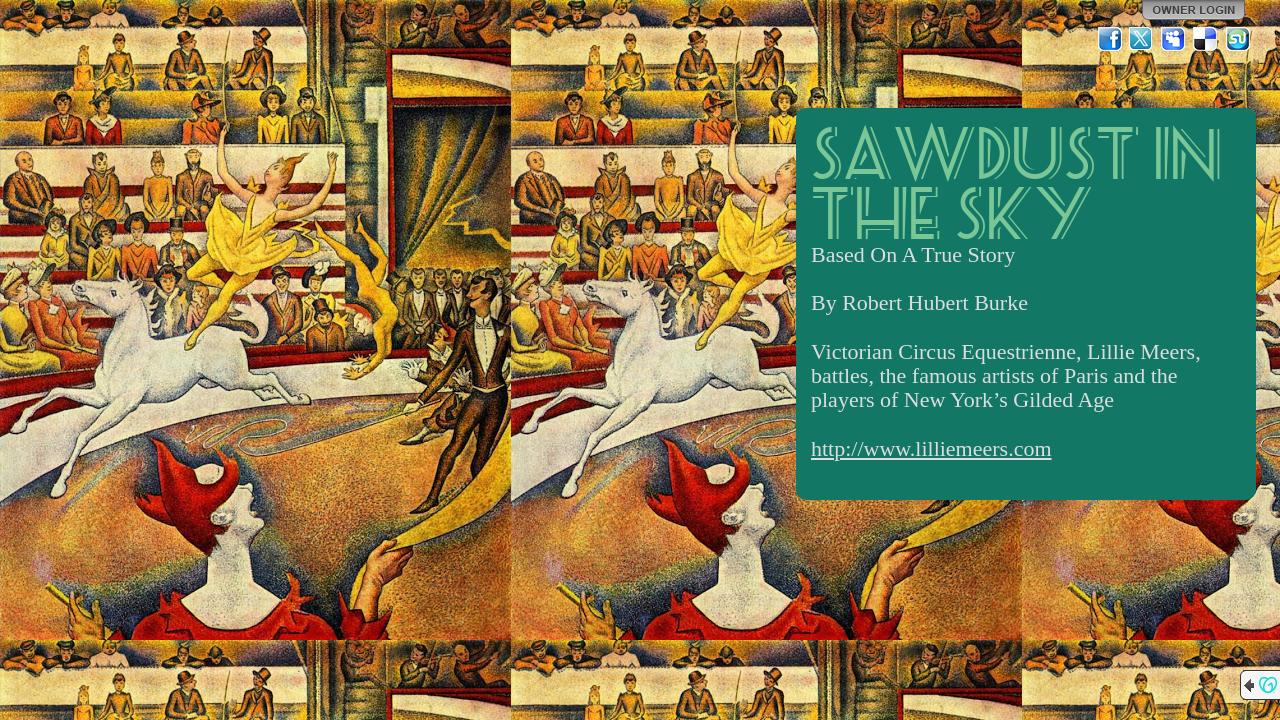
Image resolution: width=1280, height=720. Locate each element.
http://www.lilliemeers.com (931, 448)
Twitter (1142, 39)
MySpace (1174, 39)
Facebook (1110, 39)
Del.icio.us (1206, 39)
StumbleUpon (1238, 39)
